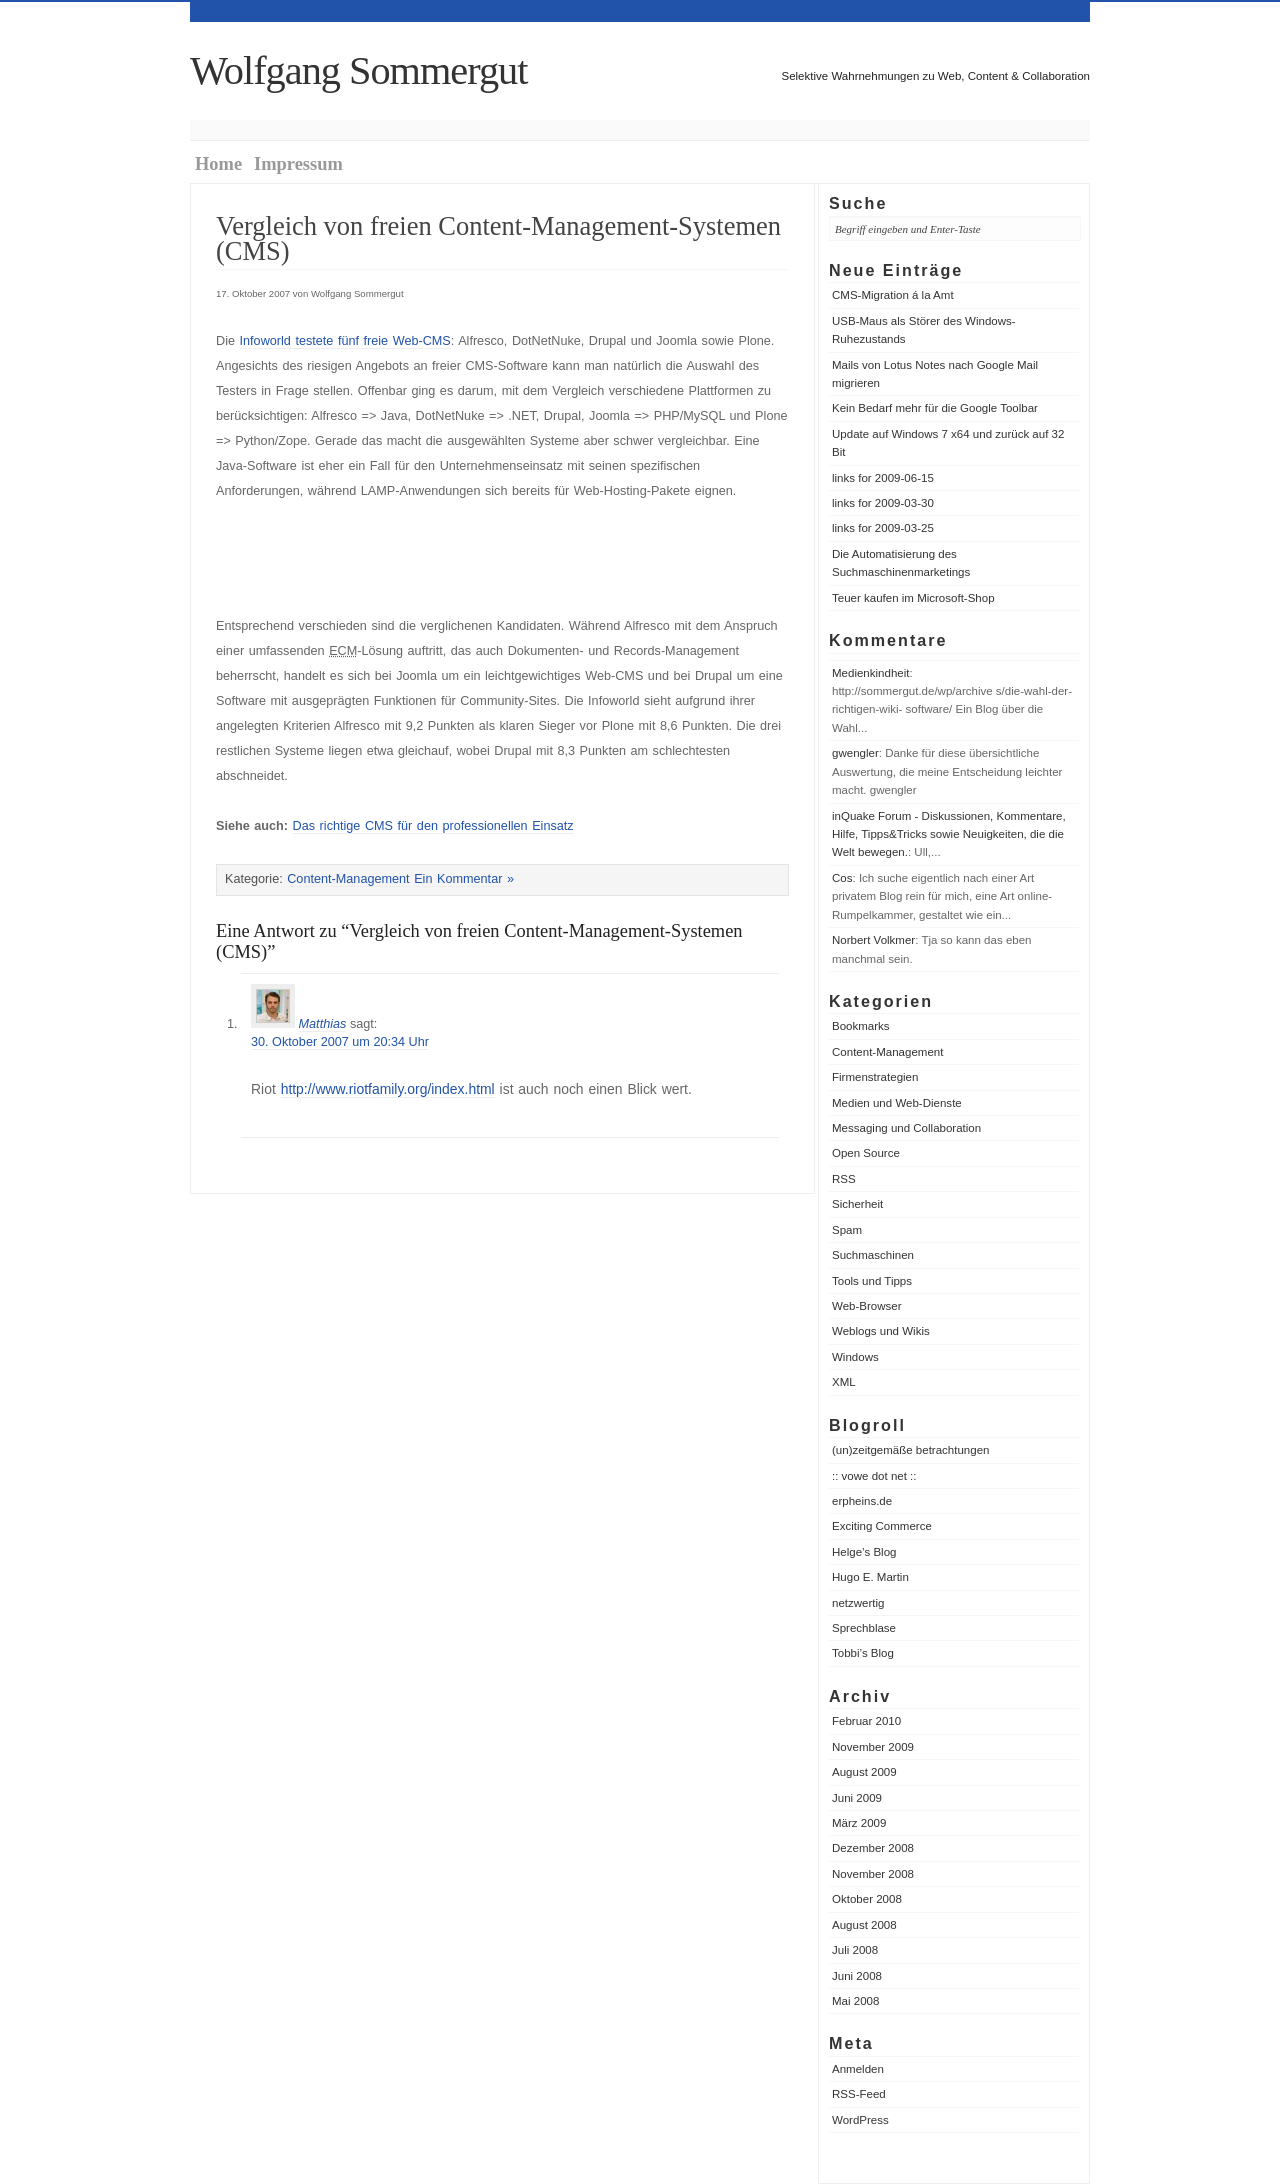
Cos (842, 878)
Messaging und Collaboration (906, 1128)
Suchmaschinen (873, 1255)
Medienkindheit (870, 673)
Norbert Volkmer (873, 940)
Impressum (298, 164)
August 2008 (864, 1925)
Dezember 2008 (873, 1848)
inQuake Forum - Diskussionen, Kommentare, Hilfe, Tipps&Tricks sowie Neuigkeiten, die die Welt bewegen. (949, 834)
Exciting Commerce (882, 1526)
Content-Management (887, 1052)
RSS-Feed (859, 2094)
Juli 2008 (855, 1950)
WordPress (860, 2120)
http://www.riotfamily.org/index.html (388, 1089)
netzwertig (858, 1603)
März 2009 (859, 1823)
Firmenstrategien (875, 1077)
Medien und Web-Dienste (897, 1103)
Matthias (323, 1024)
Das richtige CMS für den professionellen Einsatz (433, 826)
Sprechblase (864, 1628)
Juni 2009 (857, 1798)
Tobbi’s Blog (863, 1653)
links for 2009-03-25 (883, 528)
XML (844, 1382)
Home (218, 164)
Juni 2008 (857, 1976)
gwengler (855, 753)
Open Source (866, 1153)
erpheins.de (862, 1501)
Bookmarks (861, 1026)
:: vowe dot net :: (874, 1476)
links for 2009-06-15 (883, 478)
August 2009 (864, 1772)
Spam (847, 1230)
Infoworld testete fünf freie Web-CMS (345, 341)
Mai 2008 (855, 2001)
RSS (844, 1179)
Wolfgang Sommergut (358, 70)
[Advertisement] (450, 559)
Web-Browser (867, 1306)
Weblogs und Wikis (881, 1331)
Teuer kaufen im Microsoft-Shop (913, 598)
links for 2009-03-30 (883, 503)
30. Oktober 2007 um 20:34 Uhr (340, 1042)
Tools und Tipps (872, 1281)
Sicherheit (857, 1204)
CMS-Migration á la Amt (893, 295)
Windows (855, 1357)
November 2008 (873, 1874)
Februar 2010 (866, 1721)
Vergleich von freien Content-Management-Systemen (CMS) (498, 238)
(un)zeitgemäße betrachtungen (910, 1450)
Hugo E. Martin (870, 1577)
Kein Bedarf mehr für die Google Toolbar (935, 408)
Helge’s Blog (864, 1552)
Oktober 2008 (867, 1899)
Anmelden (858, 2069)
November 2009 (873, 1747)
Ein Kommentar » (464, 879)
